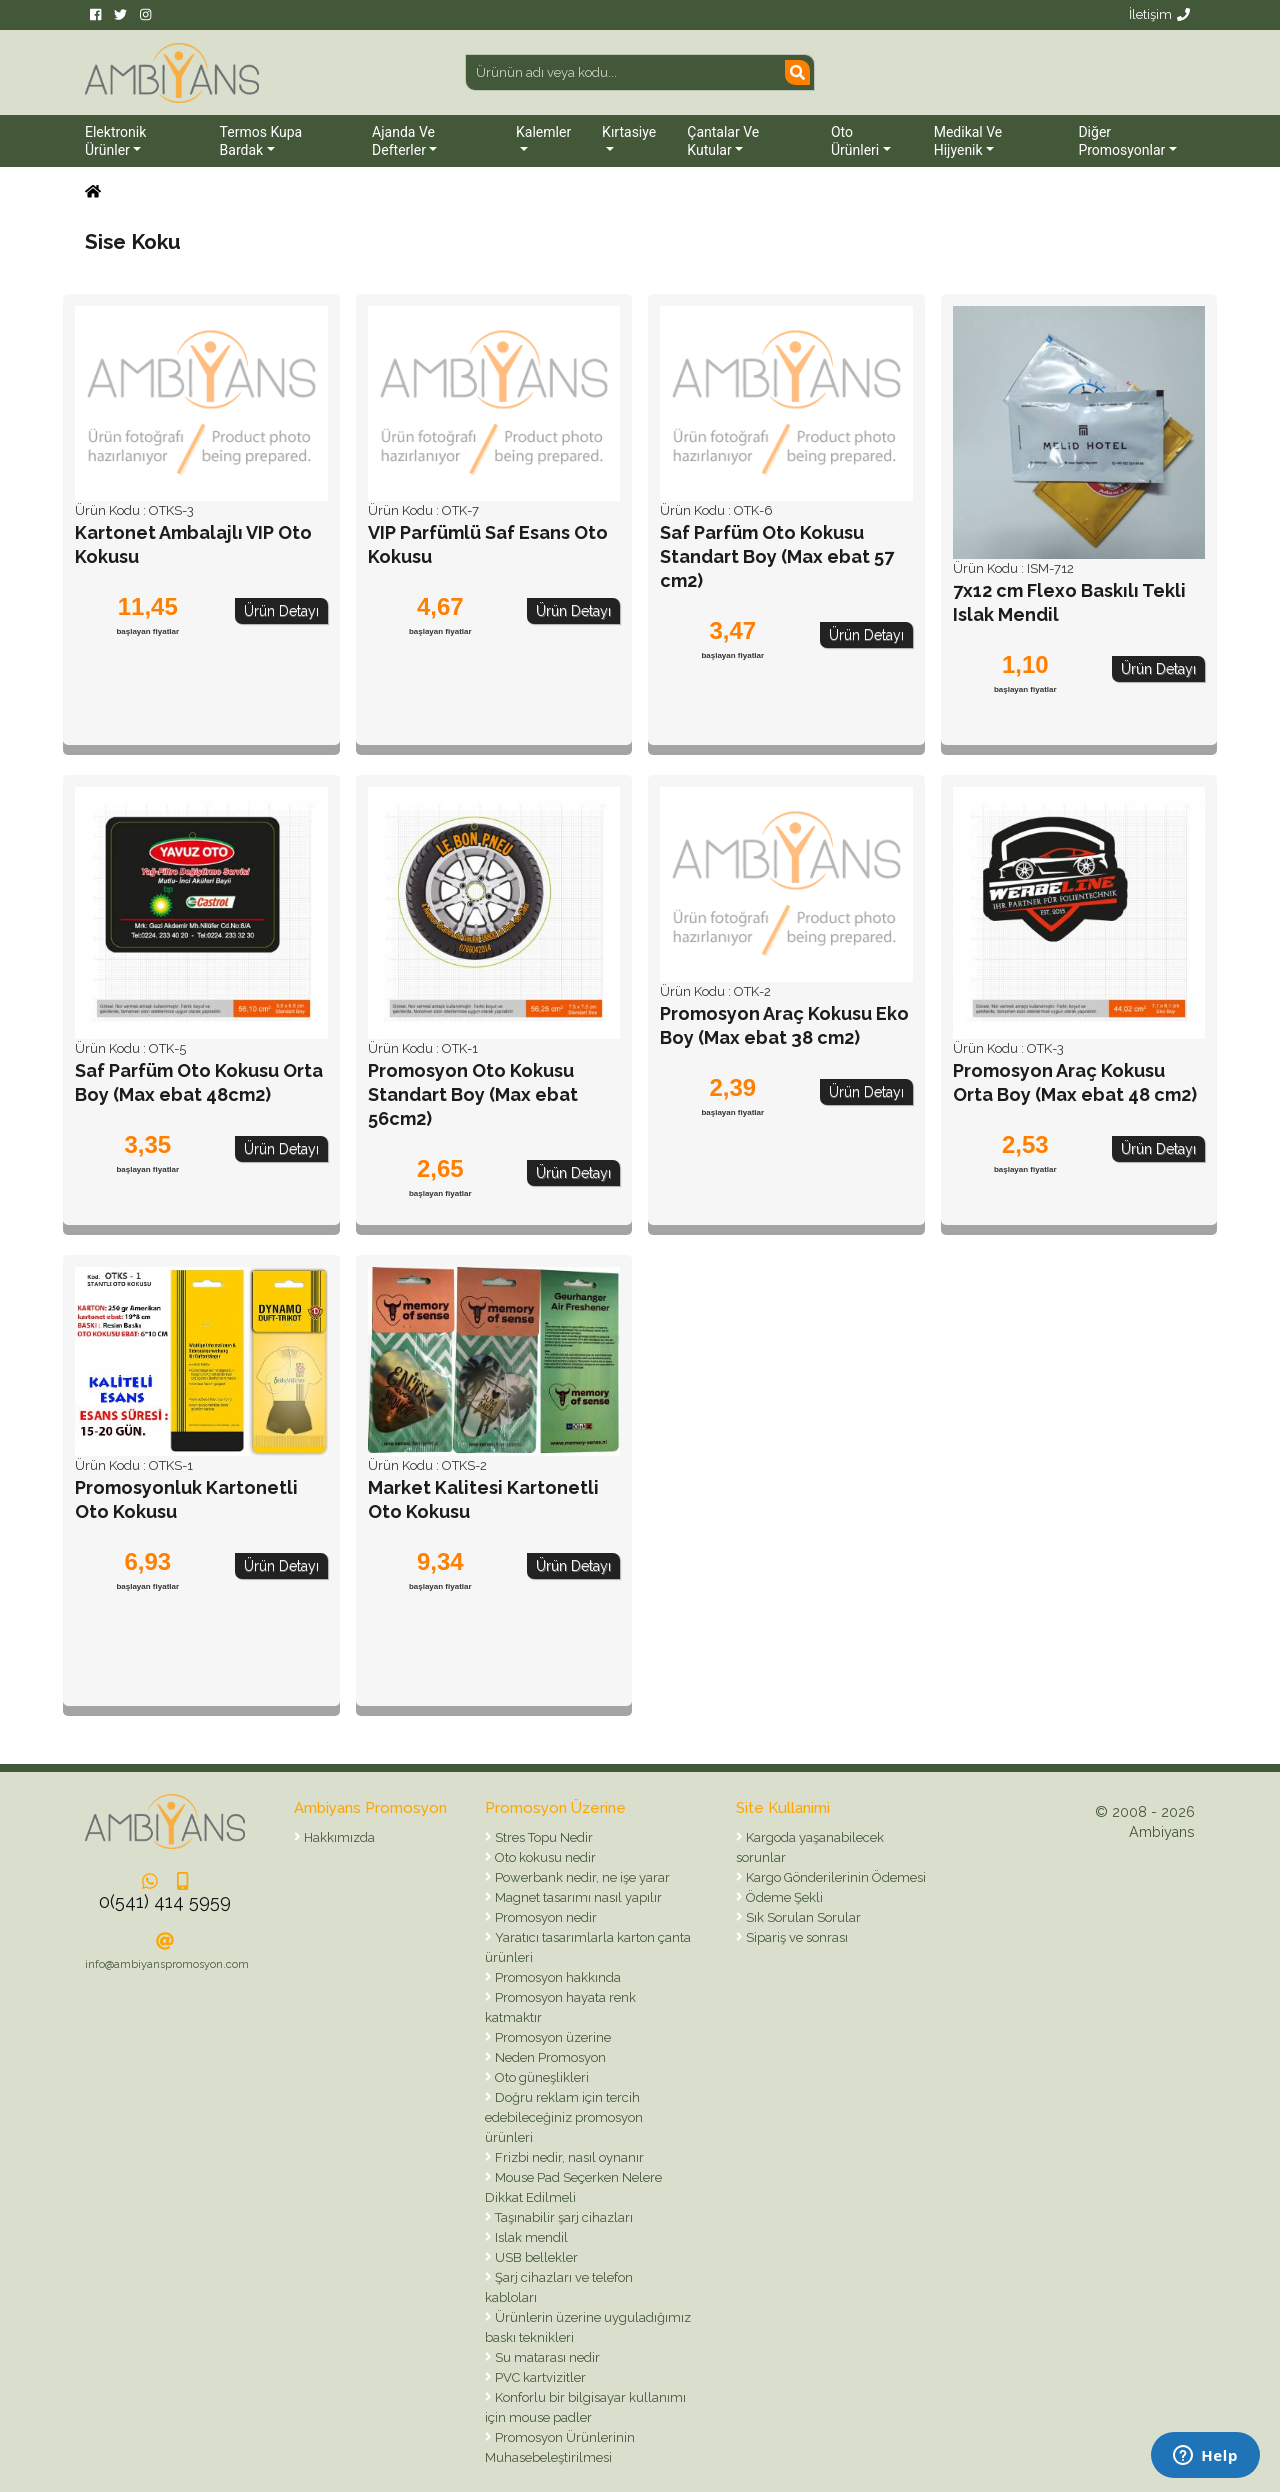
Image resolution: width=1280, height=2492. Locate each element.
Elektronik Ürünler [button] (115, 141)
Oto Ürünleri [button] (855, 141)
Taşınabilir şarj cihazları (562, 2217)
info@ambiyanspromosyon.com (167, 1964)
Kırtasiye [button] (629, 132)
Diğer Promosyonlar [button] (1121, 141)
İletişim (1159, 14)
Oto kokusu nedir (544, 1857)
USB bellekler (535, 2257)
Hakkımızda (338, 1837)
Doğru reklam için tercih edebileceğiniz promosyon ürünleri (564, 2117)
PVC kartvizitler (539, 2377)
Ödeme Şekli (783, 1897)
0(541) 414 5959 (165, 1901)
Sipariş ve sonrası (795, 1937)
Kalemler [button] (543, 132)
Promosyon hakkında (556, 1977)
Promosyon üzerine (551, 2037)
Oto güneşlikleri (540, 2077)
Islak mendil (530, 2237)
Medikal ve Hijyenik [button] (968, 141)
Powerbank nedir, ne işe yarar (581, 1877)
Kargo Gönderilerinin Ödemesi (834, 1877)
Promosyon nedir (544, 1917)
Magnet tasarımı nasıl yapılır (577, 1897)
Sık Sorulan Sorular (802, 1917)
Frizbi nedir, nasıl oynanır (568, 2157)
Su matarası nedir (546, 2357)
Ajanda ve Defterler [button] (403, 141)
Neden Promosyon (549, 2057)
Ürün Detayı (281, 611)
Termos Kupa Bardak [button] (261, 141)
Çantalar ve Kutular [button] (723, 141)
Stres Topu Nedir (542, 1837)
